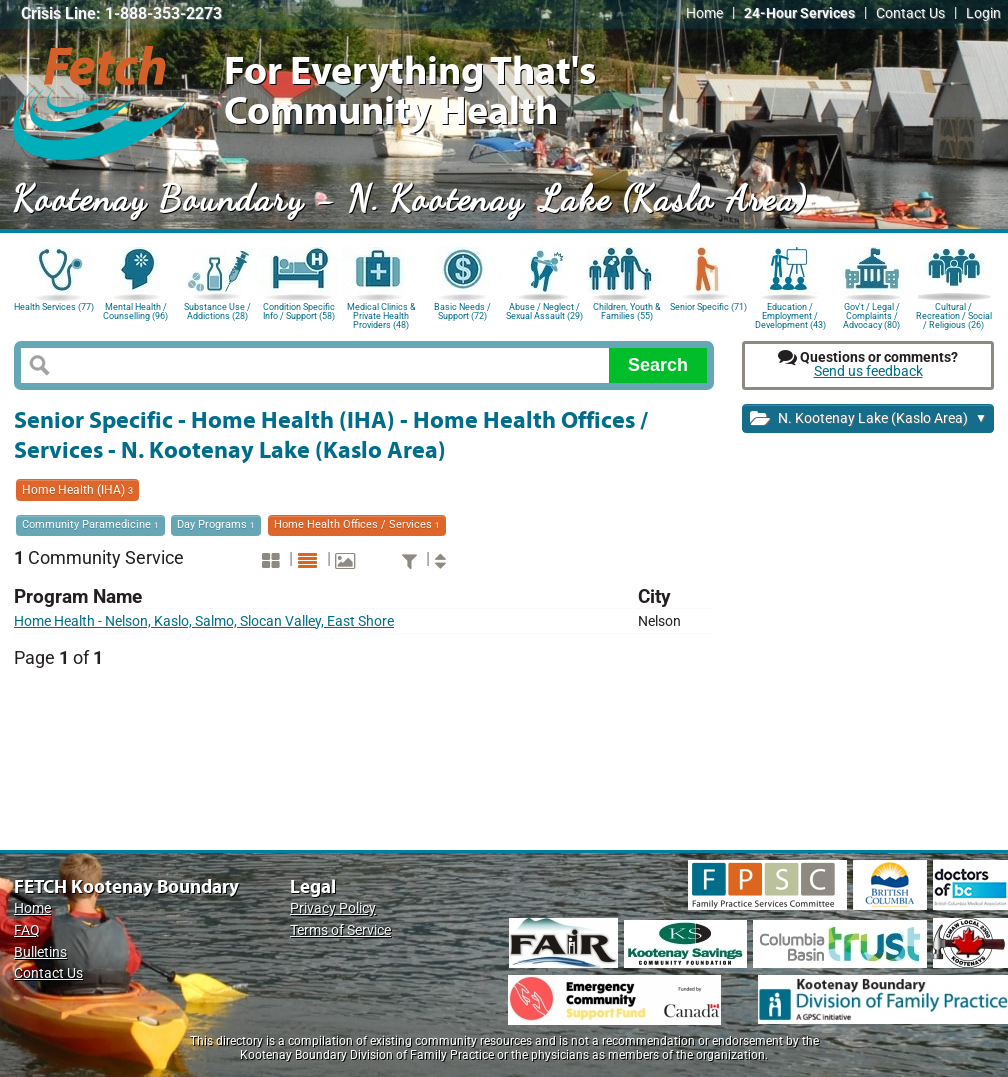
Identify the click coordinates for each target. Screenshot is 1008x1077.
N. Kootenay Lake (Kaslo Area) (868, 419)
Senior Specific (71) (708, 307)
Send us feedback (868, 371)
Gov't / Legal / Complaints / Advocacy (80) (871, 314)
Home (704, 13)
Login (983, 13)
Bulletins (40, 952)
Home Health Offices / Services (357, 524)
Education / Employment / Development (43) (790, 314)
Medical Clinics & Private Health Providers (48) (381, 314)
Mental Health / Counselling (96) (135, 311)
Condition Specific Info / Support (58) (299, 311)
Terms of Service (340, 930)
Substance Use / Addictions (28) (217, 311)
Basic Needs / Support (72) (462, 311)
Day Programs (216, 524)
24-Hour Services (799, 13)
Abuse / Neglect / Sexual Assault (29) (544, 311)
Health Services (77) (54, 307)
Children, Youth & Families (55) (627, 311)
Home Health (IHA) (77, 490)
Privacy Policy (333, 908)
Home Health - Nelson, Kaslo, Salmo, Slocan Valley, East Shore (204, 621)
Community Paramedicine (90, 524)
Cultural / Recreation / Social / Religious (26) (954, 314)
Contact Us (910, 13)
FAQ (27, 930)
